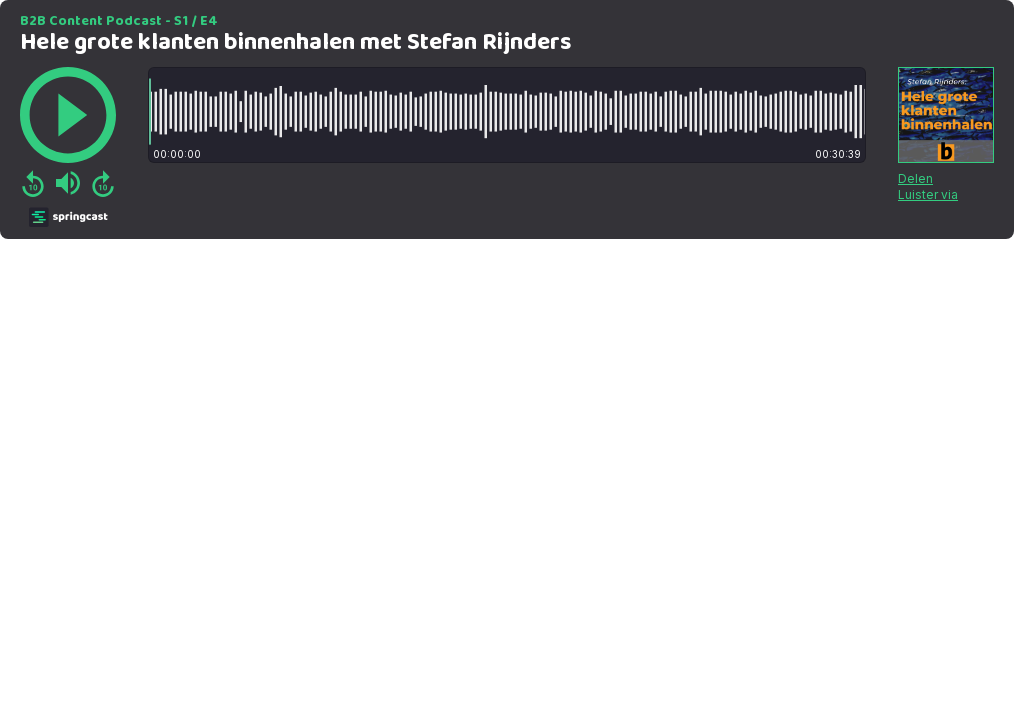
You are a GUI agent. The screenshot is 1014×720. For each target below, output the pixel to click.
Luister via (928, 194)
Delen (915, 178)
